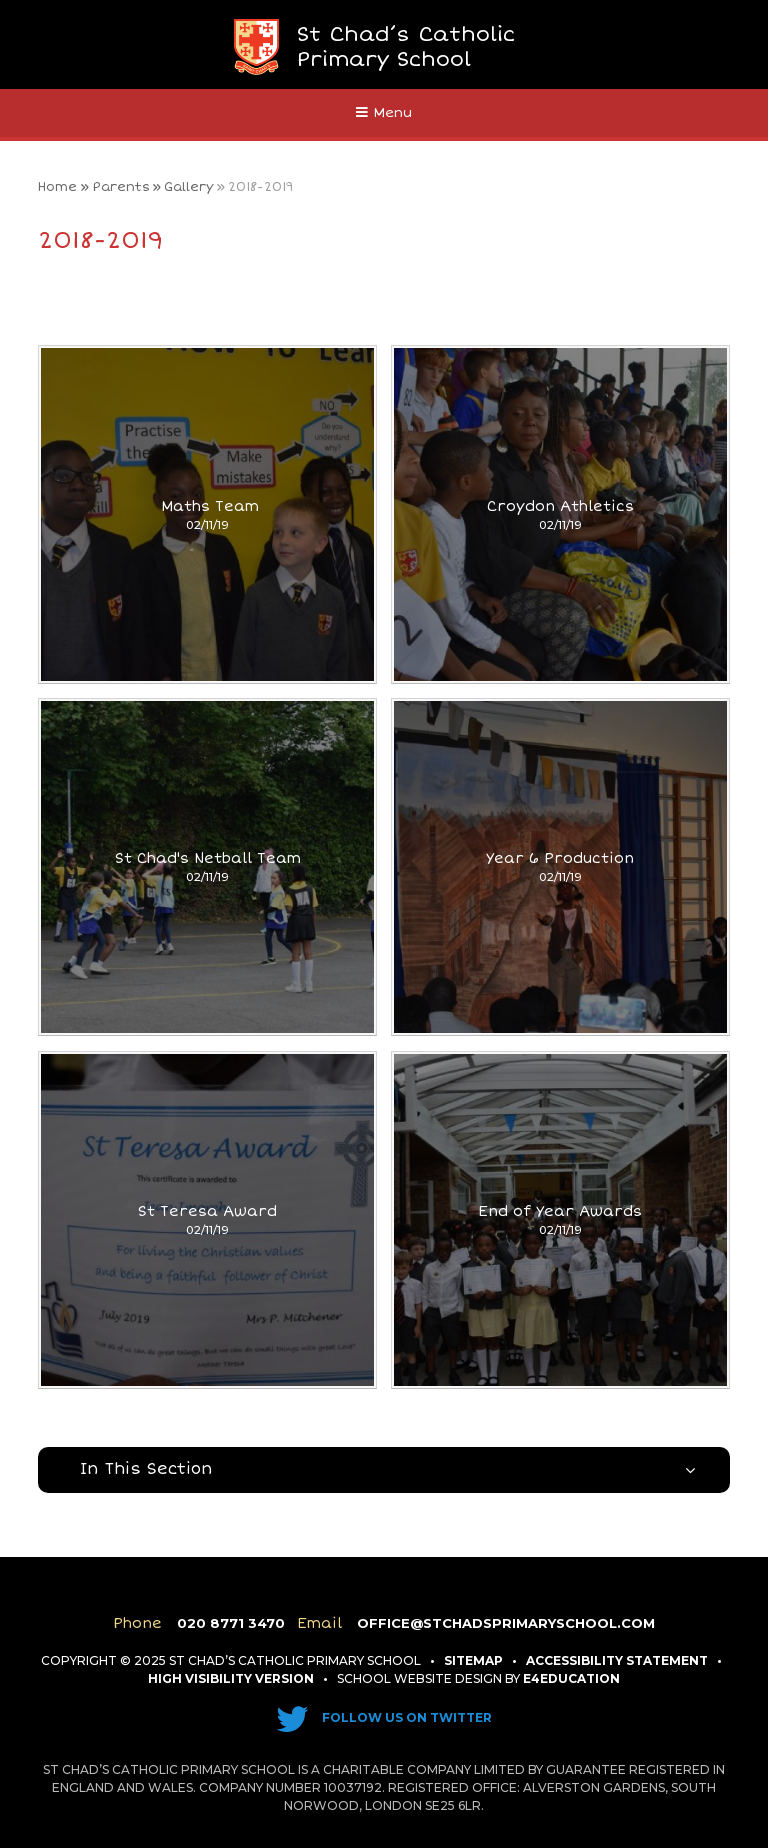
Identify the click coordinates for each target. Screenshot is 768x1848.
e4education (571, 1678)
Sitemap (473, 1660)
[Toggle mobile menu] (384, 113)
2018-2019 (260, 187)
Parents (121, 187)
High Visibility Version (231, 1678)
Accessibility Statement (617, 1660)
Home (57, 187)
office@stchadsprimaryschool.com (506, 1623)
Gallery (189, 187)
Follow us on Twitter (384, 1717)
